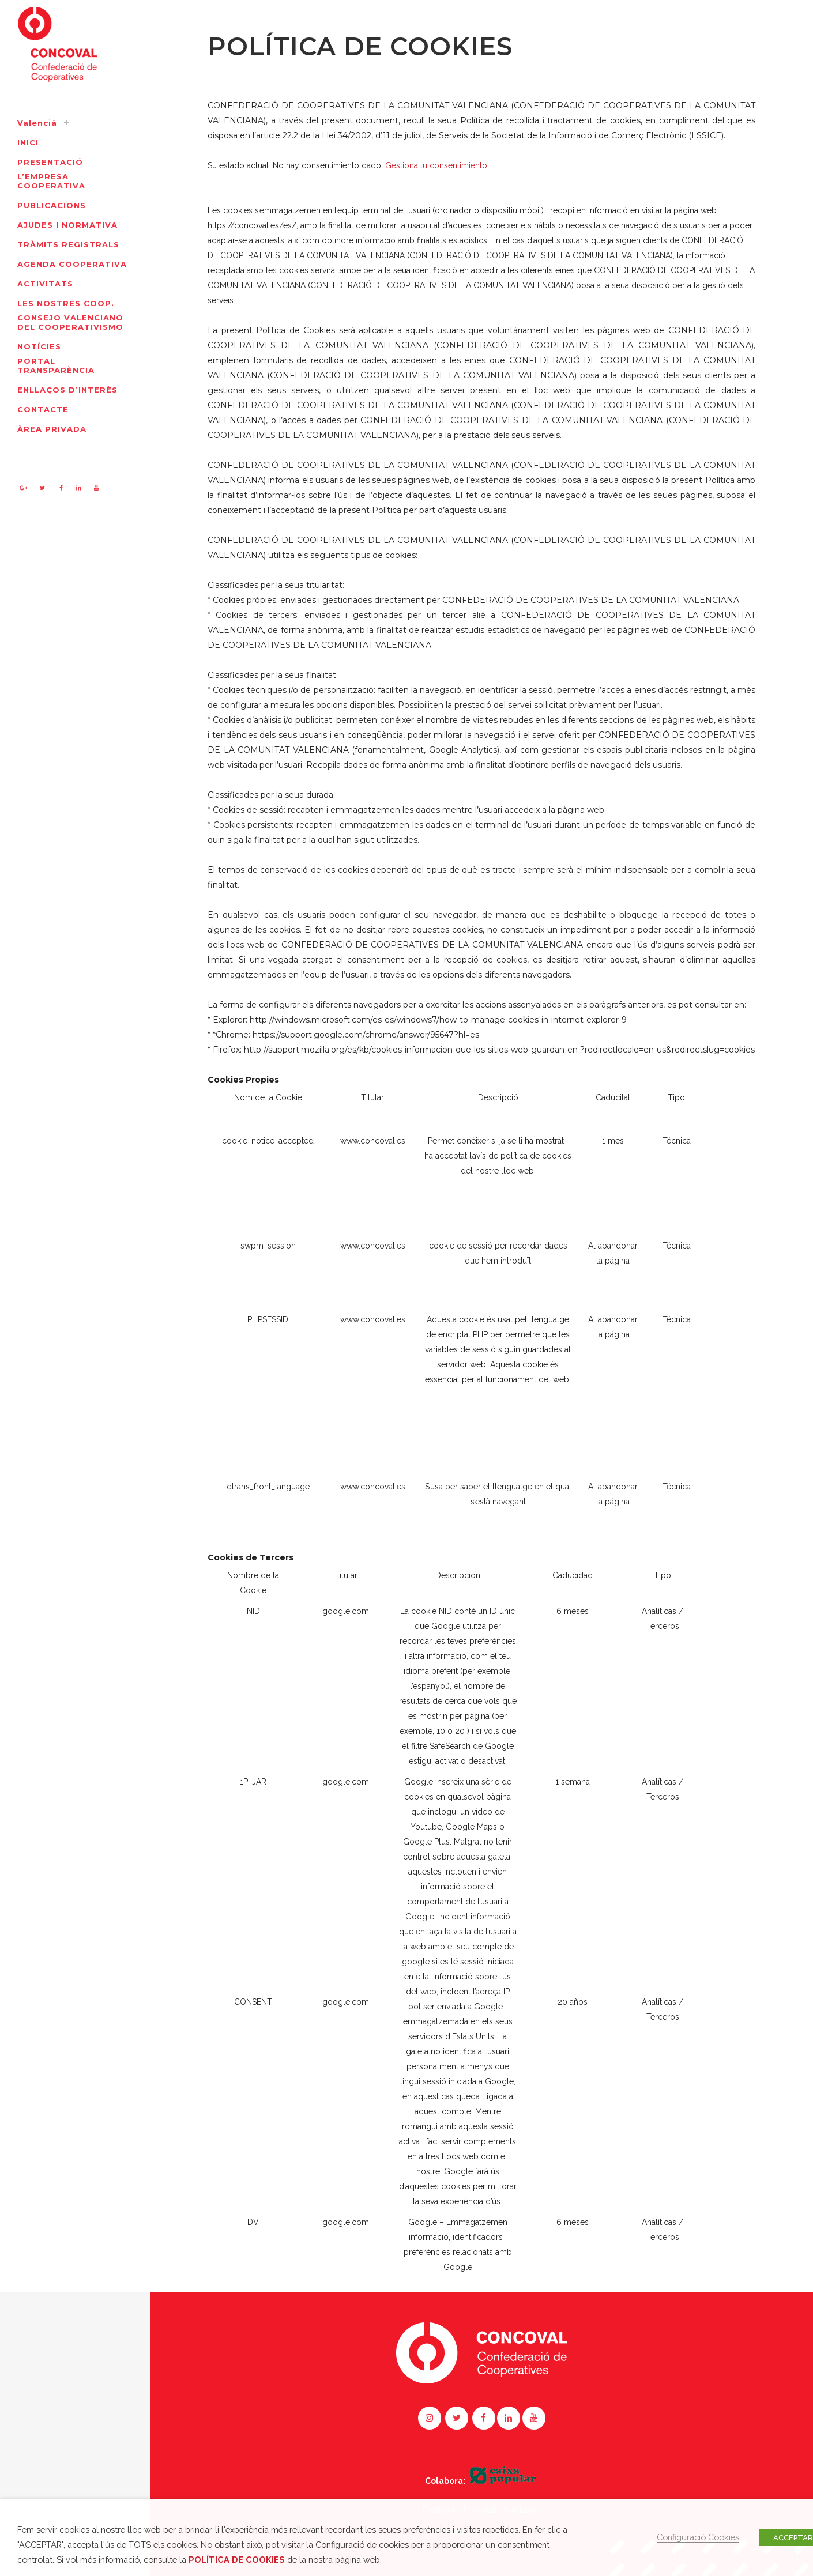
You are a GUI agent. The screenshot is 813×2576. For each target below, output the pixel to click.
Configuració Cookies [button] (698, 2537)
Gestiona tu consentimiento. (437, 165)
